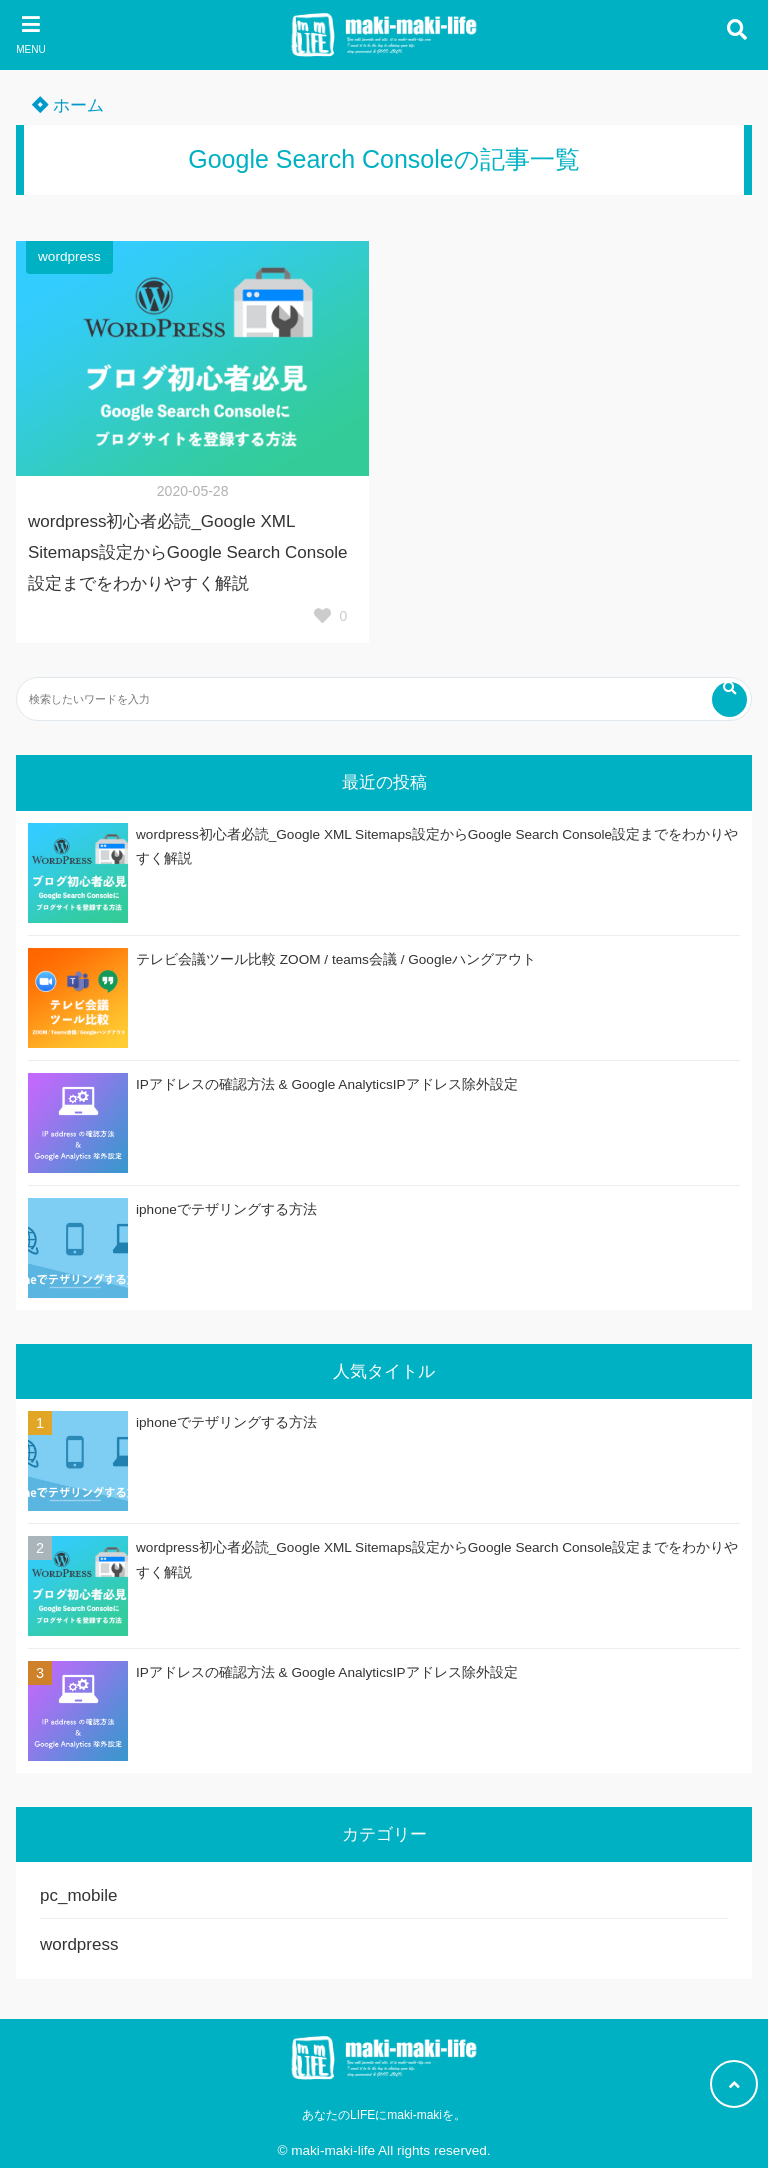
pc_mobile (79, 1895)
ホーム (68, 105)
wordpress (69, 256)
